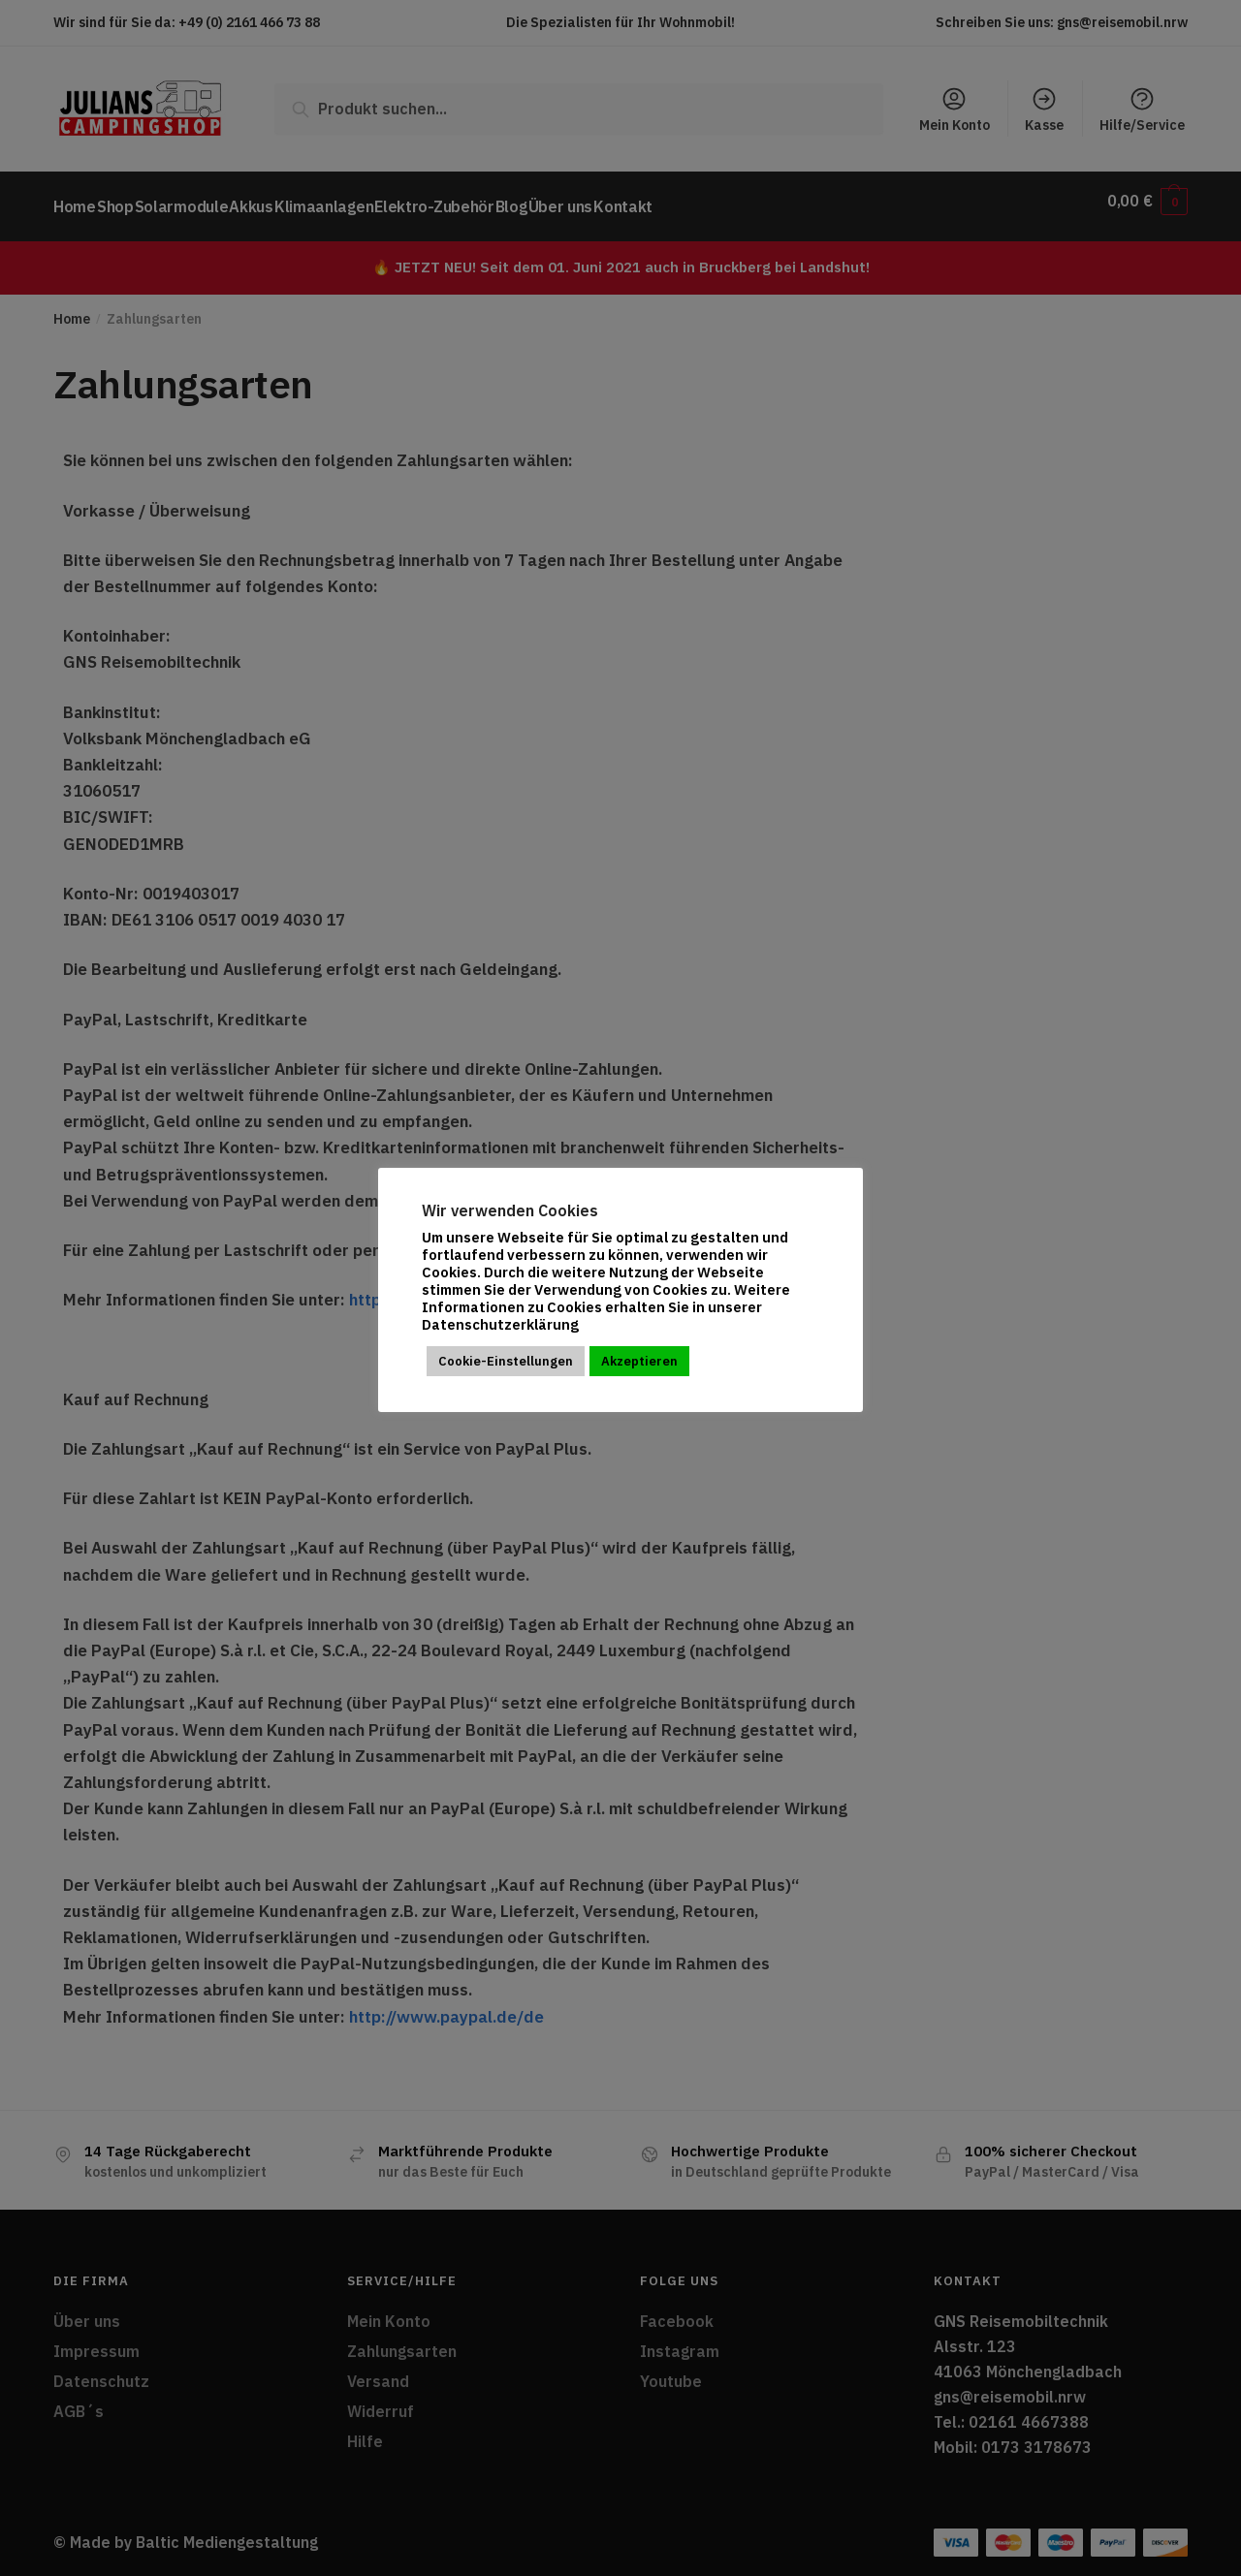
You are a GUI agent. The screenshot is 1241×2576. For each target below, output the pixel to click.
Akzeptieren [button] (639, 1361)
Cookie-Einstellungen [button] (505, 1361)
